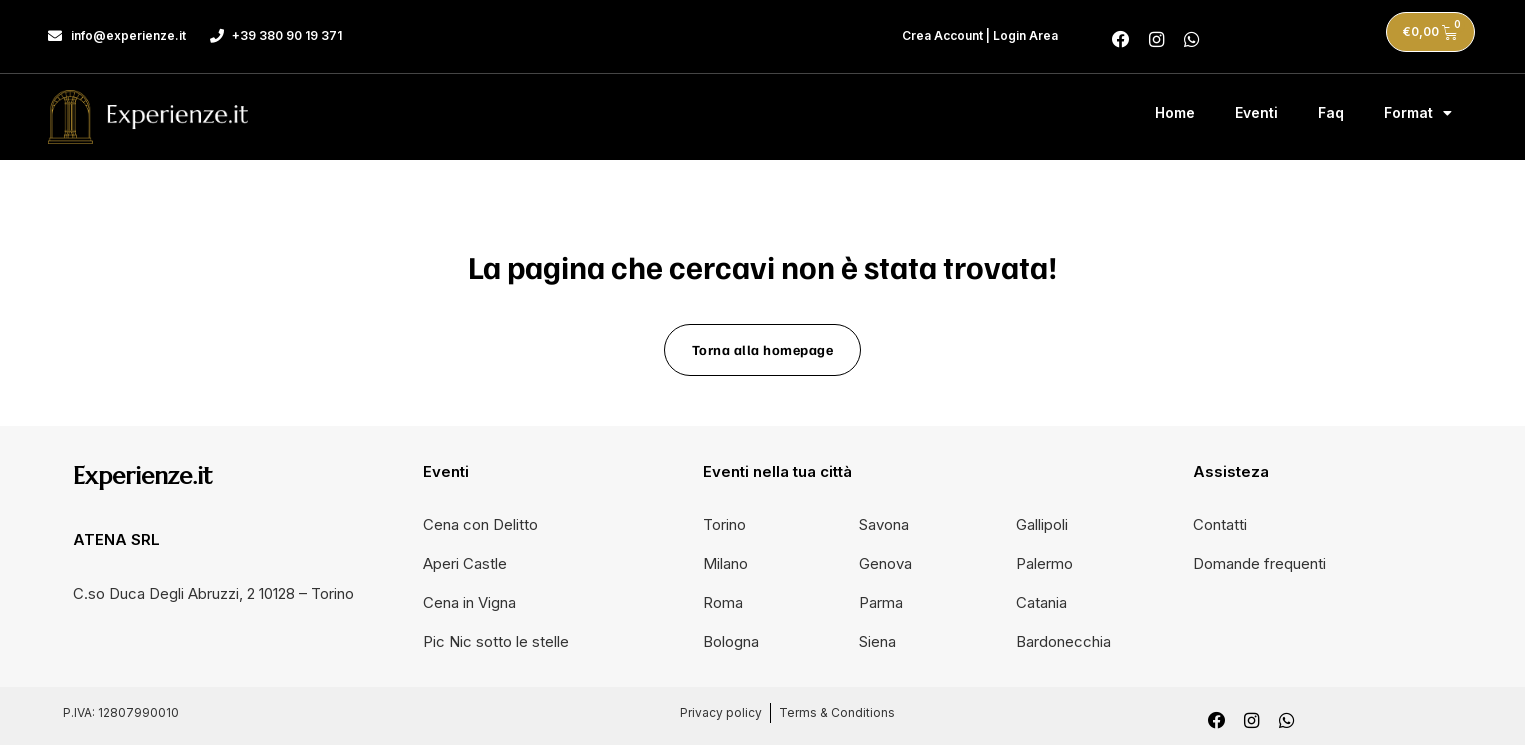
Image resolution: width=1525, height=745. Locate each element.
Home (1175, 109)
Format (1418, 110)
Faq (1331, 109)
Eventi (1256, 109)
